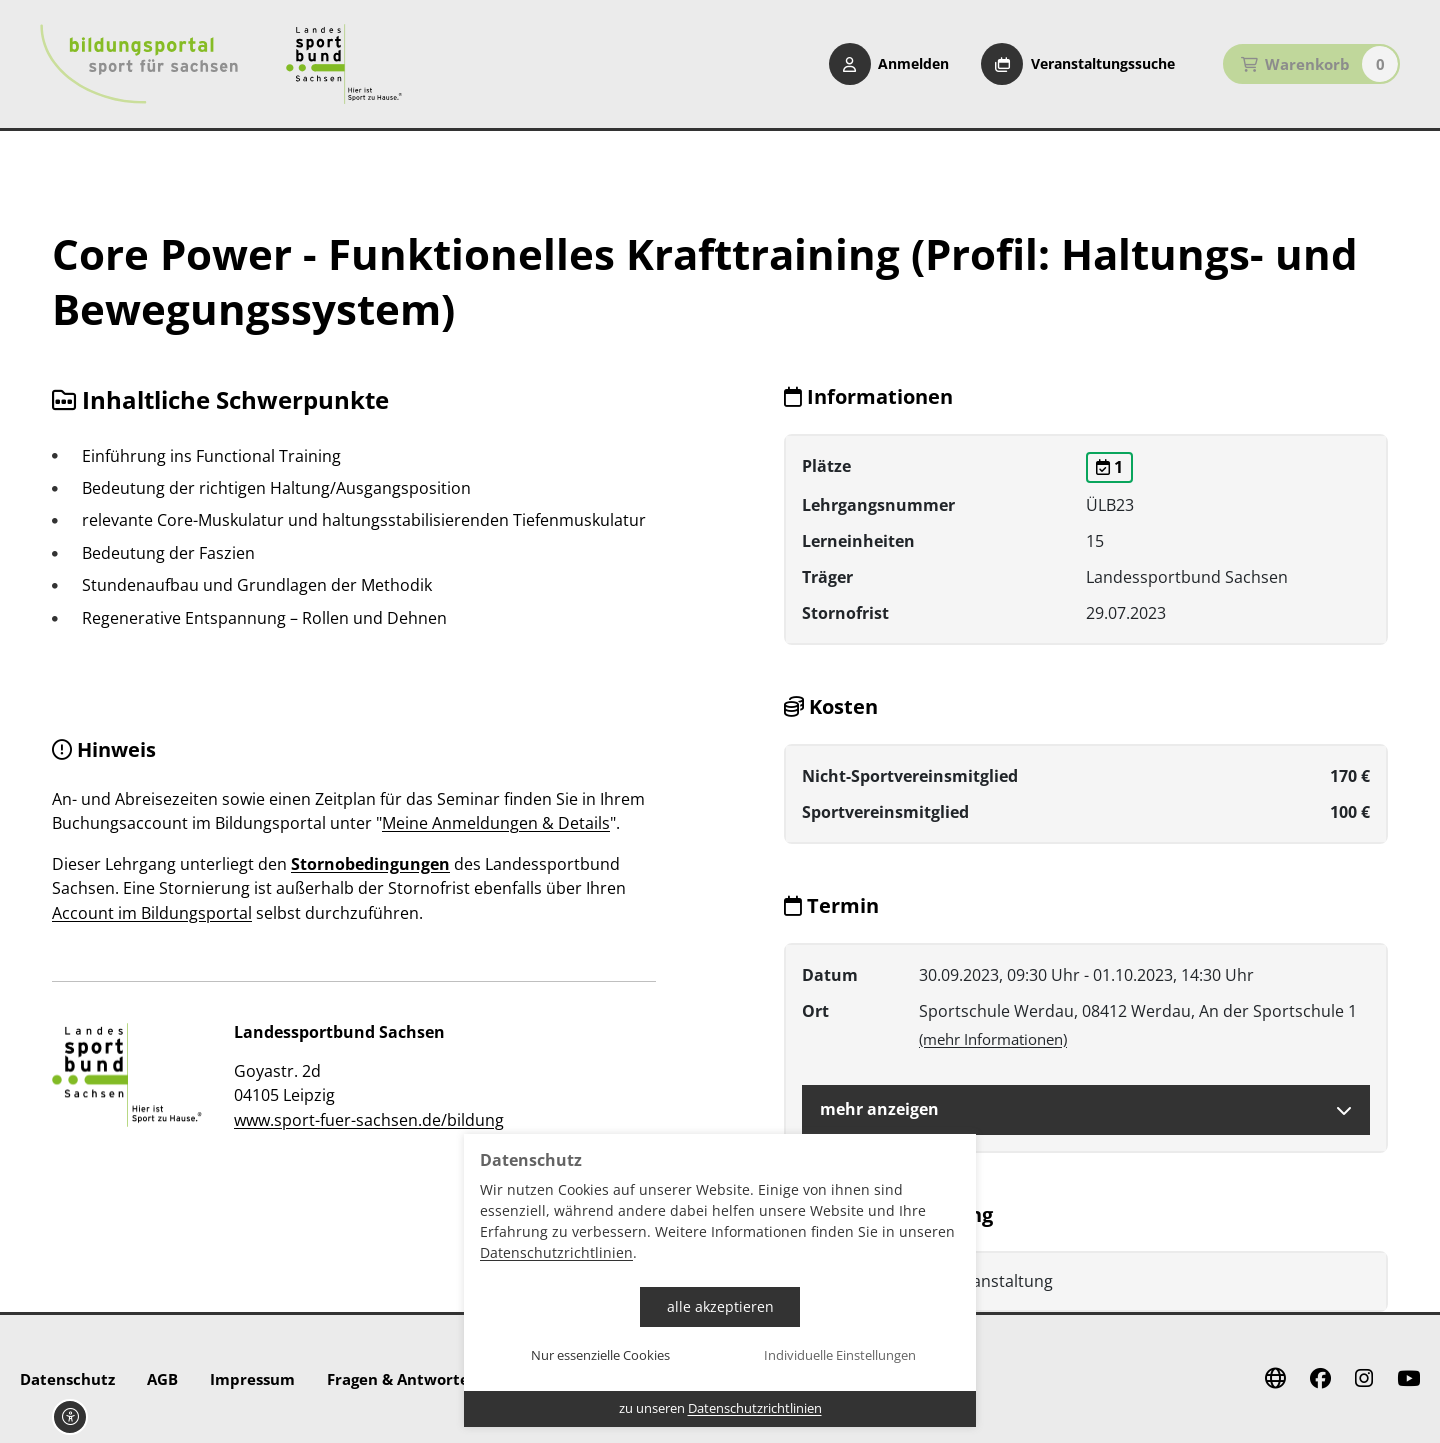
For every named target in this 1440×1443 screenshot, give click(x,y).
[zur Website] (127, 1075)
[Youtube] (1408, 1379)
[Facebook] (1320, 1379)
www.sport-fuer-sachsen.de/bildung (369, 1120)
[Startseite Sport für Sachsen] (344, 64)
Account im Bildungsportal (152, 913)
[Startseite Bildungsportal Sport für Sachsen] (139, 64)
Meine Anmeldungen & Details (496, 823)
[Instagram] (1364, 1379)
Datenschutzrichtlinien (556, 1252)
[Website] (1275, 1379)
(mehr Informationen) (993, 1039)
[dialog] (720, 1280)
